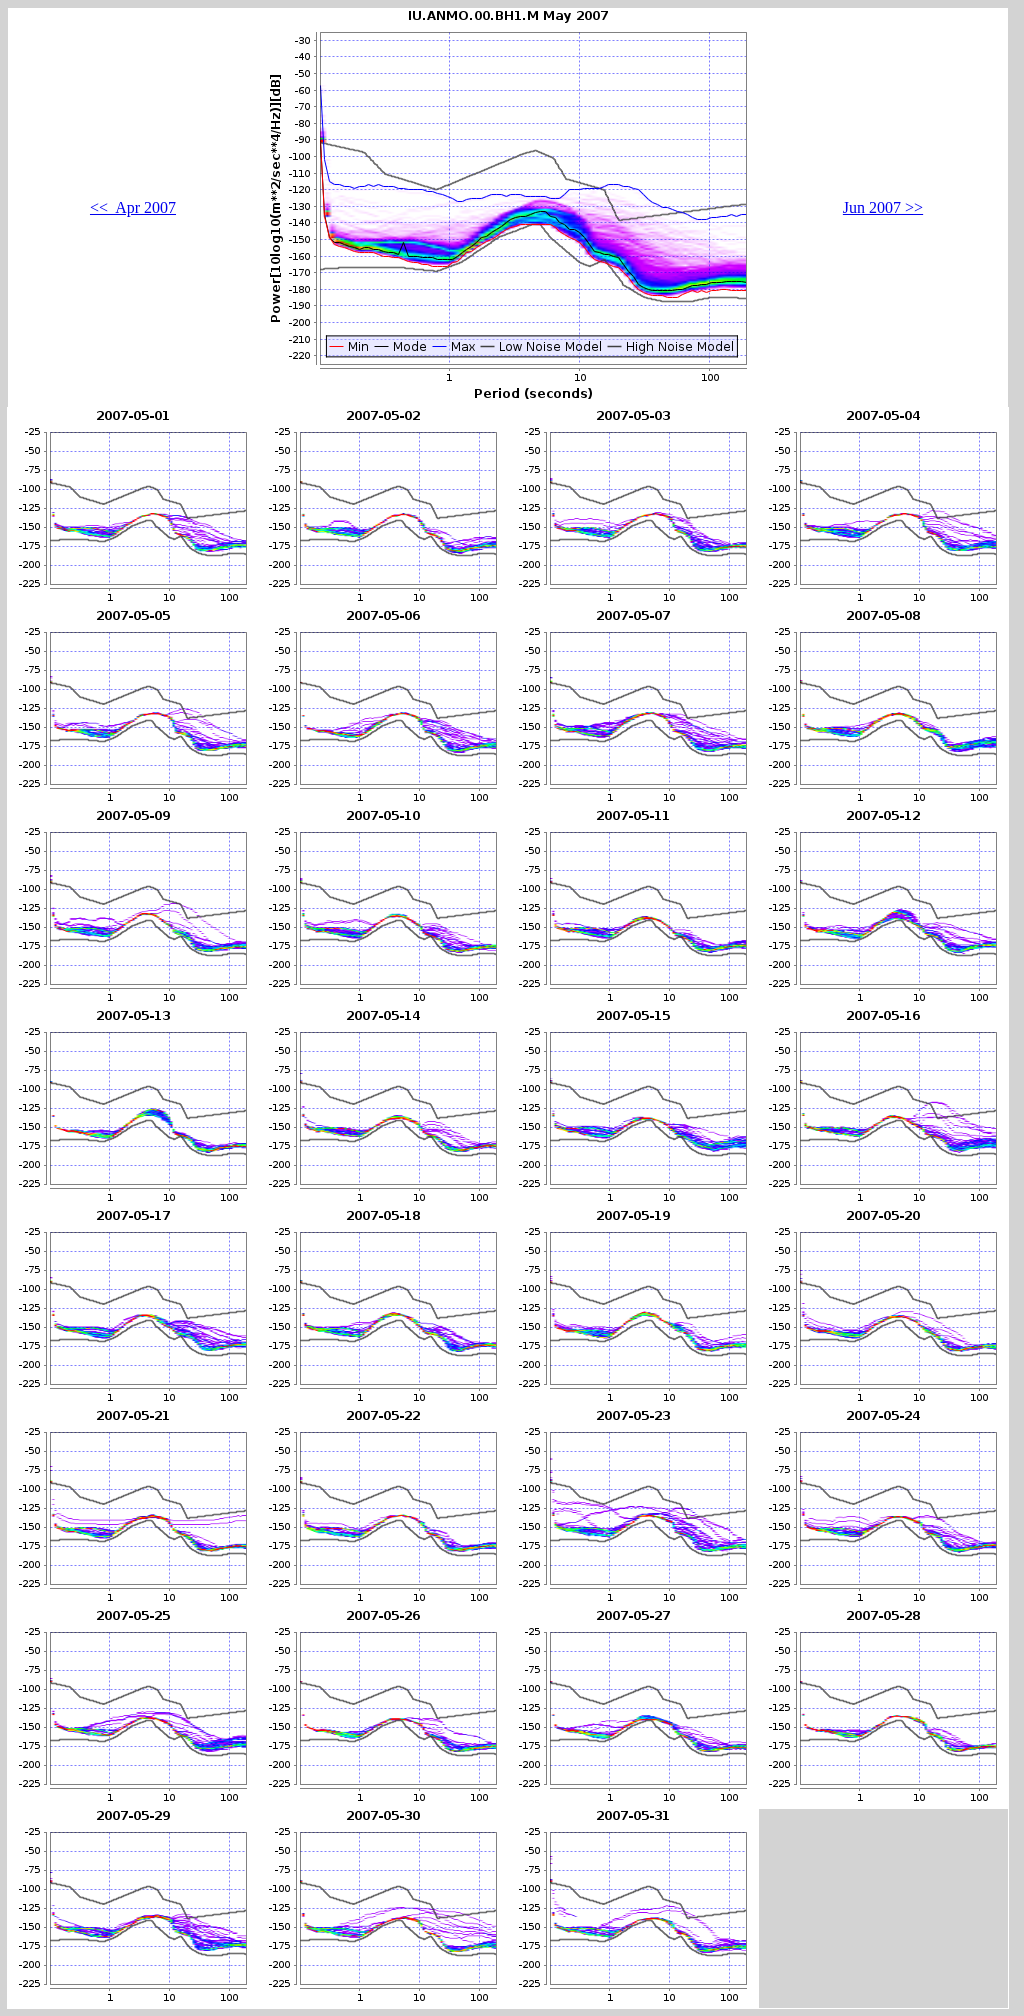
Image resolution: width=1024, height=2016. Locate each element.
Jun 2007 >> (883, 207)
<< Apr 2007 (133, 207)
